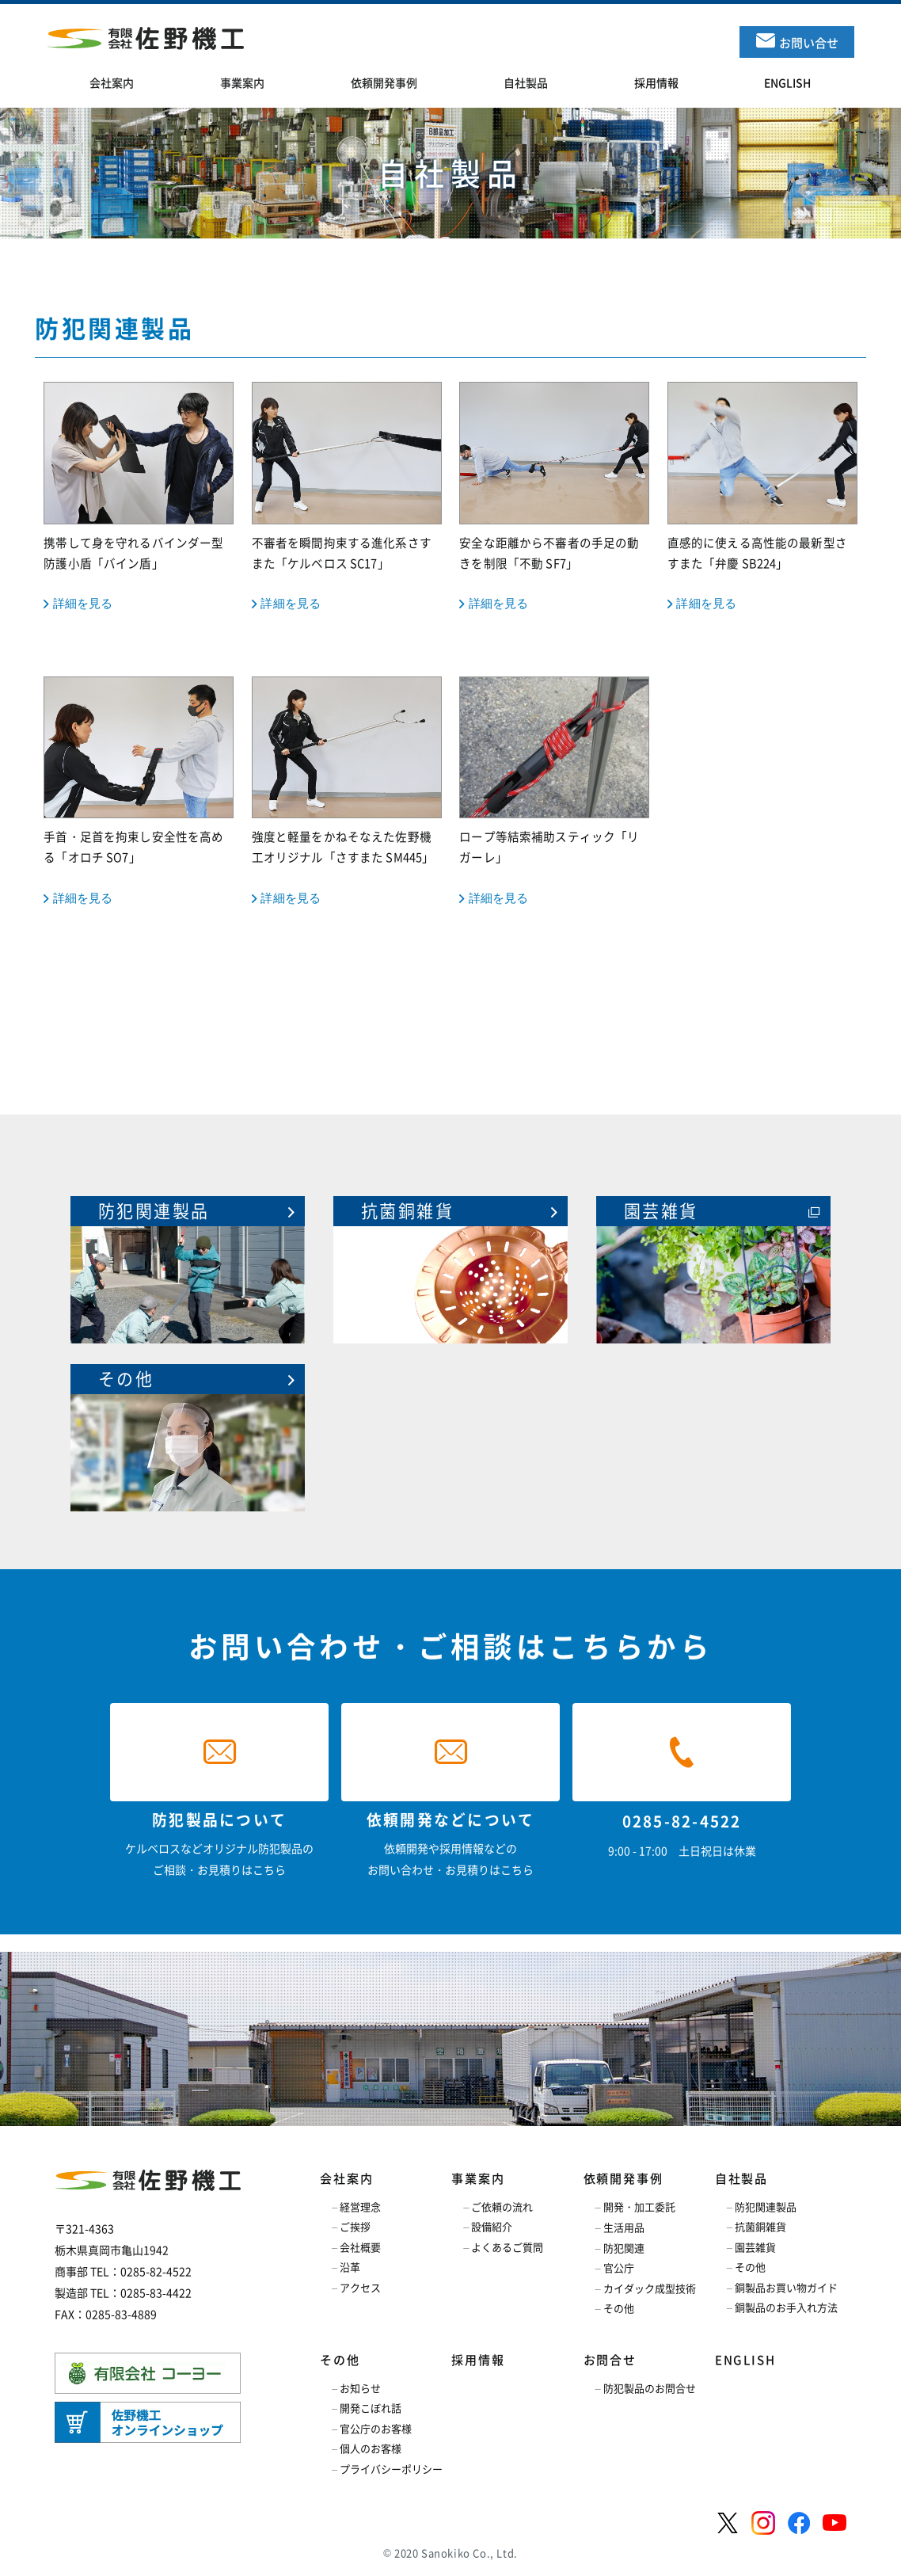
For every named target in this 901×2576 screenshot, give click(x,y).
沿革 (350, 2266)
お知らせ (360, 2387)
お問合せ (610, 2359)
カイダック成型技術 (649, 2288)
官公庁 (618, 2267)
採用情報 (477, 2359)
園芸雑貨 (755, 2246)
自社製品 (741, 2178)
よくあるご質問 (507, 2246)
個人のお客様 (370, 2448)
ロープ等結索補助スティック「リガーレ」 (554, 792)
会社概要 (360, 2246)
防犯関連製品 (765, 2206)
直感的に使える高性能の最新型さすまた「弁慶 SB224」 (762, 497)
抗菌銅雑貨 (760, 2226)
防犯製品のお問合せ (649, 2387)
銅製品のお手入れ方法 (786, 2307)
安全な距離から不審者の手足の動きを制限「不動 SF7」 (554, 497)
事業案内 (477, 2178)
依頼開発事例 (623, 2178)
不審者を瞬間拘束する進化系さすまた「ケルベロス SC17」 (347, 497)
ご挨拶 (355, 2226)
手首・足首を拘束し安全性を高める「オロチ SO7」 (139, 792)
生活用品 (623, 2227)
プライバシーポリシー (391, 2468)
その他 (618, 2307)
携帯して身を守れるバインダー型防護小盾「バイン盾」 (139, 497)
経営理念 (360, 2206)
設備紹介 (491, 2226)
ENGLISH (745, 2359)
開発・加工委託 (639, 2206)
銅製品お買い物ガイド (786, 2287)
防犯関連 (623, 2247)
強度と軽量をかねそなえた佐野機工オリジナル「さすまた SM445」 (347, 792)
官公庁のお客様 (376, 2428)
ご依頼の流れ (502, 2206)
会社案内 (346, 2178)
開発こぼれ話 (370, 2407)
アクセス (360, 2287)
